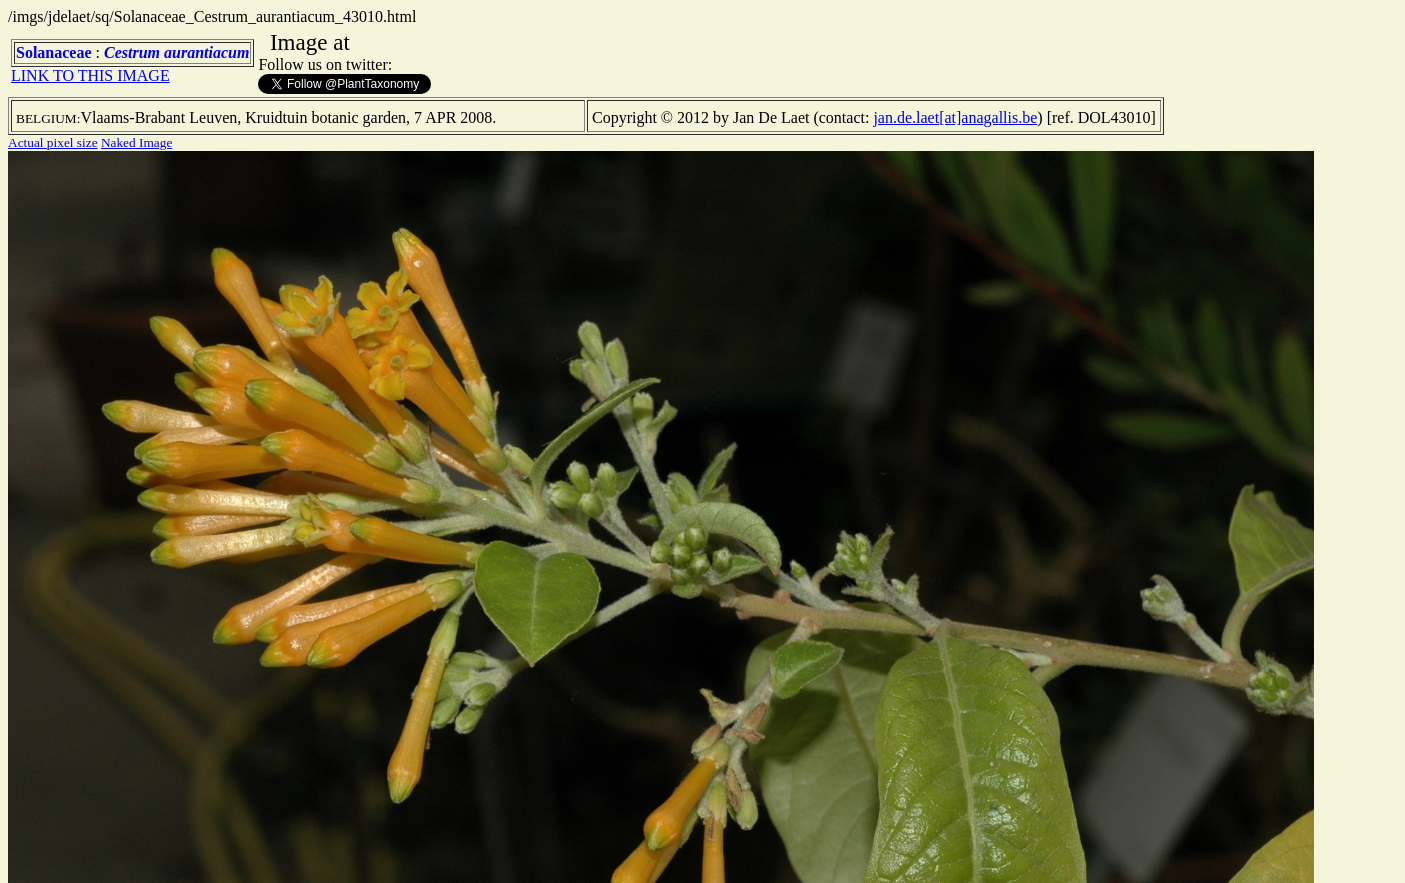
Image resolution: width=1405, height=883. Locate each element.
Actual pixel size (53, 142)
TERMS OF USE (1117, 851)
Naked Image (136, 142)
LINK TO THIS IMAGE (90, 75)
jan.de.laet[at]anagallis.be (955, 117)
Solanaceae (54, 52)
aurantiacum (206, 52)
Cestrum (132, 52)
